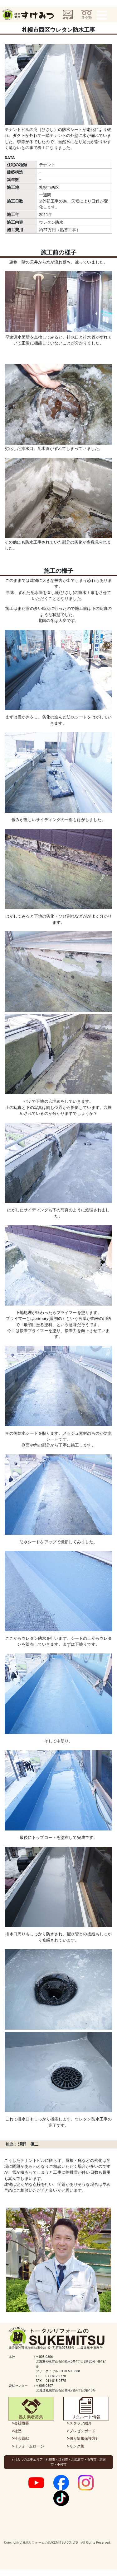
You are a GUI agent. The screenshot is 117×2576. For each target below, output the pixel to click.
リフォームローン (29, 2446)
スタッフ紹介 (80, 2423)
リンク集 (77, 2446)
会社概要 (21, 2423)
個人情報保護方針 (84, 2438)
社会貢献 (21, 2438)
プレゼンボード (82, 2431)
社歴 (18, 2431)
